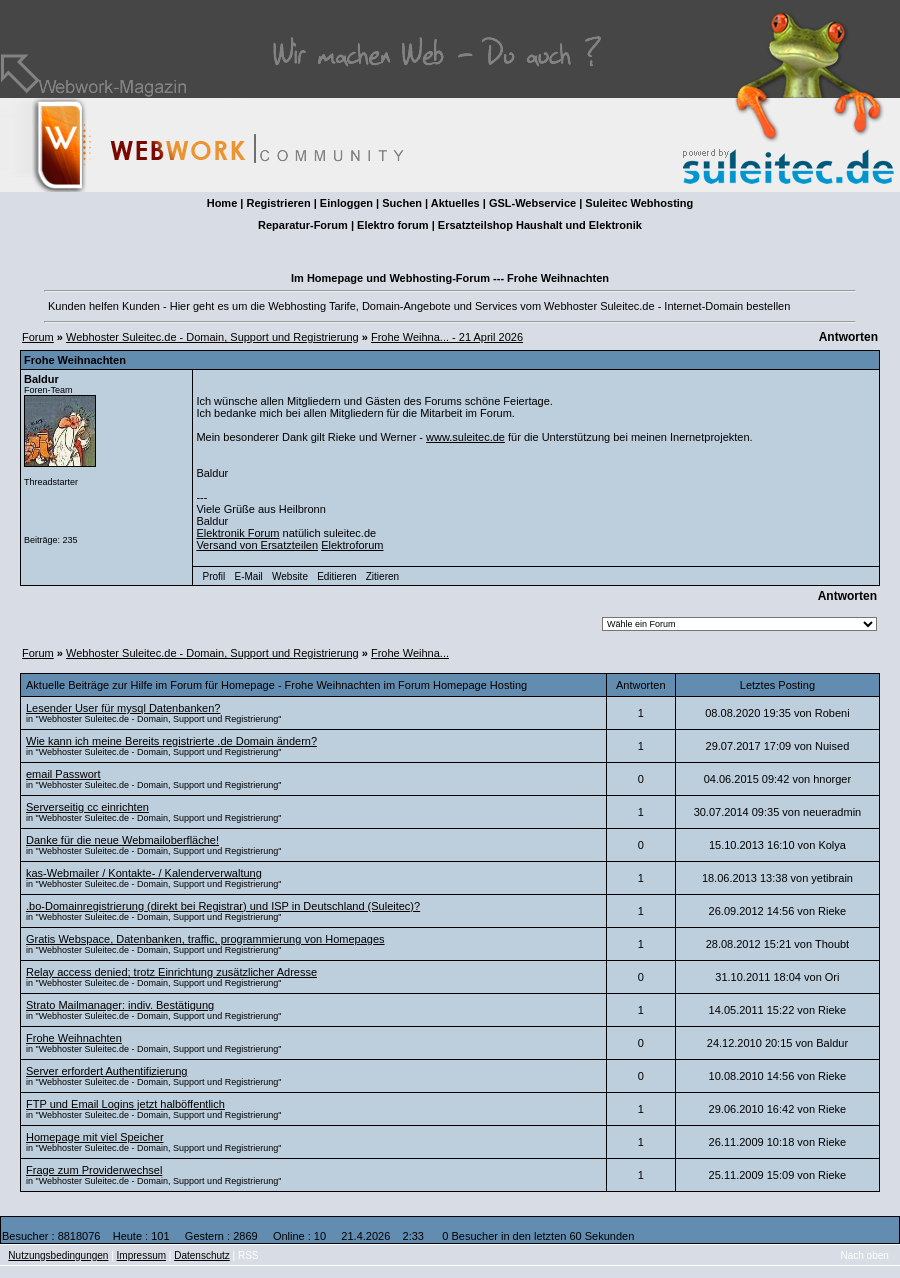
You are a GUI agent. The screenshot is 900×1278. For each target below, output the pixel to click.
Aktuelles (455, 203)
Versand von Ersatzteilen (257, 545)
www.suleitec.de (465, 437)
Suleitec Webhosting (639, 203)
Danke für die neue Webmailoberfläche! (122, 840)
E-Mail (248, 576)
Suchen (402, 203)
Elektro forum (393, 225)
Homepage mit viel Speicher (95, 1137)
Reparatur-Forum (303, 225)
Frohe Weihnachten (74, 1038)
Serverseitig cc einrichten (87, 807)
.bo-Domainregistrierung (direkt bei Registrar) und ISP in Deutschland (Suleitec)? (223, 906)
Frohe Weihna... (410, 653)
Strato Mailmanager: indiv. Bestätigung (120, 1005)
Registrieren (278, 203)
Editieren (336, 576)
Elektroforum (352, 545)
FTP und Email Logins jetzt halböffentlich (125, 1104)
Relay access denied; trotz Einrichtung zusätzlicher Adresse (171, 972)
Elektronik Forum (237, 533)
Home (222, 203)
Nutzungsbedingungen (58, 1255)
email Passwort (63, 774)
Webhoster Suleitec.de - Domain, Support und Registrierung (212, 337)
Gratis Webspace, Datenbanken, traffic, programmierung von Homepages (205, 939)
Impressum (141, 1255)
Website (290, 576)
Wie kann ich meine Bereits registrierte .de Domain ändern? (171, 741)
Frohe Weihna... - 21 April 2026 (447, 337)
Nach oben (865, 1255)
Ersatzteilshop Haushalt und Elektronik (540, 225)
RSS (248, 1255)
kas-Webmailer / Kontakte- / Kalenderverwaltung (144, 873)
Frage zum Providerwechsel (94, 1170)
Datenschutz (202, 1255)
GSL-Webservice (532, 203)
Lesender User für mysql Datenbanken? (123, 708)
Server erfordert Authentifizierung (106, 1071)
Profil (214, 576)
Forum (38, 337)
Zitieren (382, 576)
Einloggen (346, 203)
